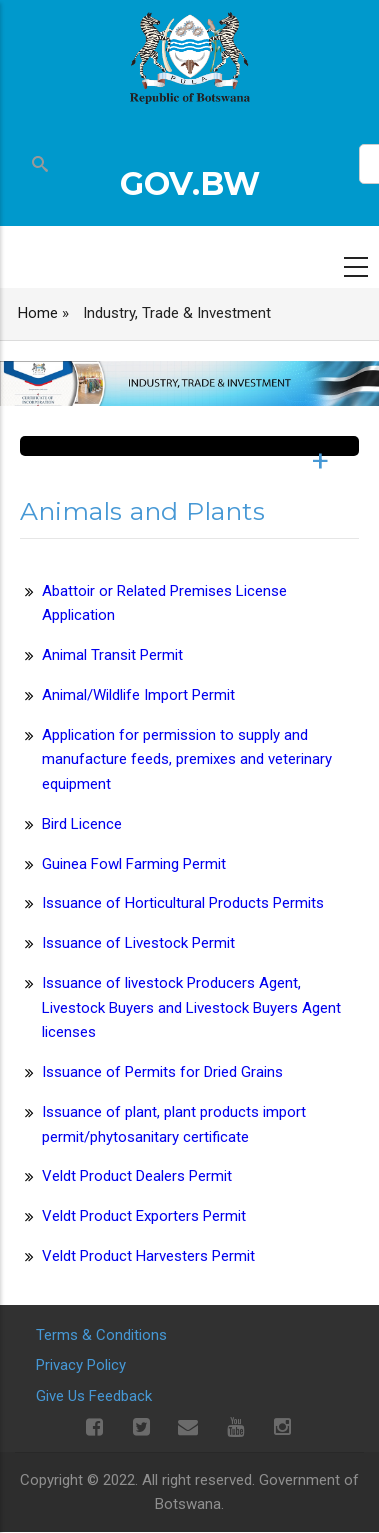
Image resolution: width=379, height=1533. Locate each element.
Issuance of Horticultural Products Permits (183, 903)
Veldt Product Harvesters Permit (148, 1256)
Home (38, 313)
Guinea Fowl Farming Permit (134, 864)
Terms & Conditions (101, 1335)
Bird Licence (82, 824)
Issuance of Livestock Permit (138, 943)
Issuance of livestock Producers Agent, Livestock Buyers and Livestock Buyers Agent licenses (191, 1008)
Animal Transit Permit (112, 655)
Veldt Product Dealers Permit (137, 1176)
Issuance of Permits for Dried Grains (162, 1072)
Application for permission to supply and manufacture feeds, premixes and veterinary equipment (187, 760)
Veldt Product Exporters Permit (144, 1216)
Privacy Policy (81, 1365)
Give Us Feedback (94, 1396)
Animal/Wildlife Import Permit (138, 695)
